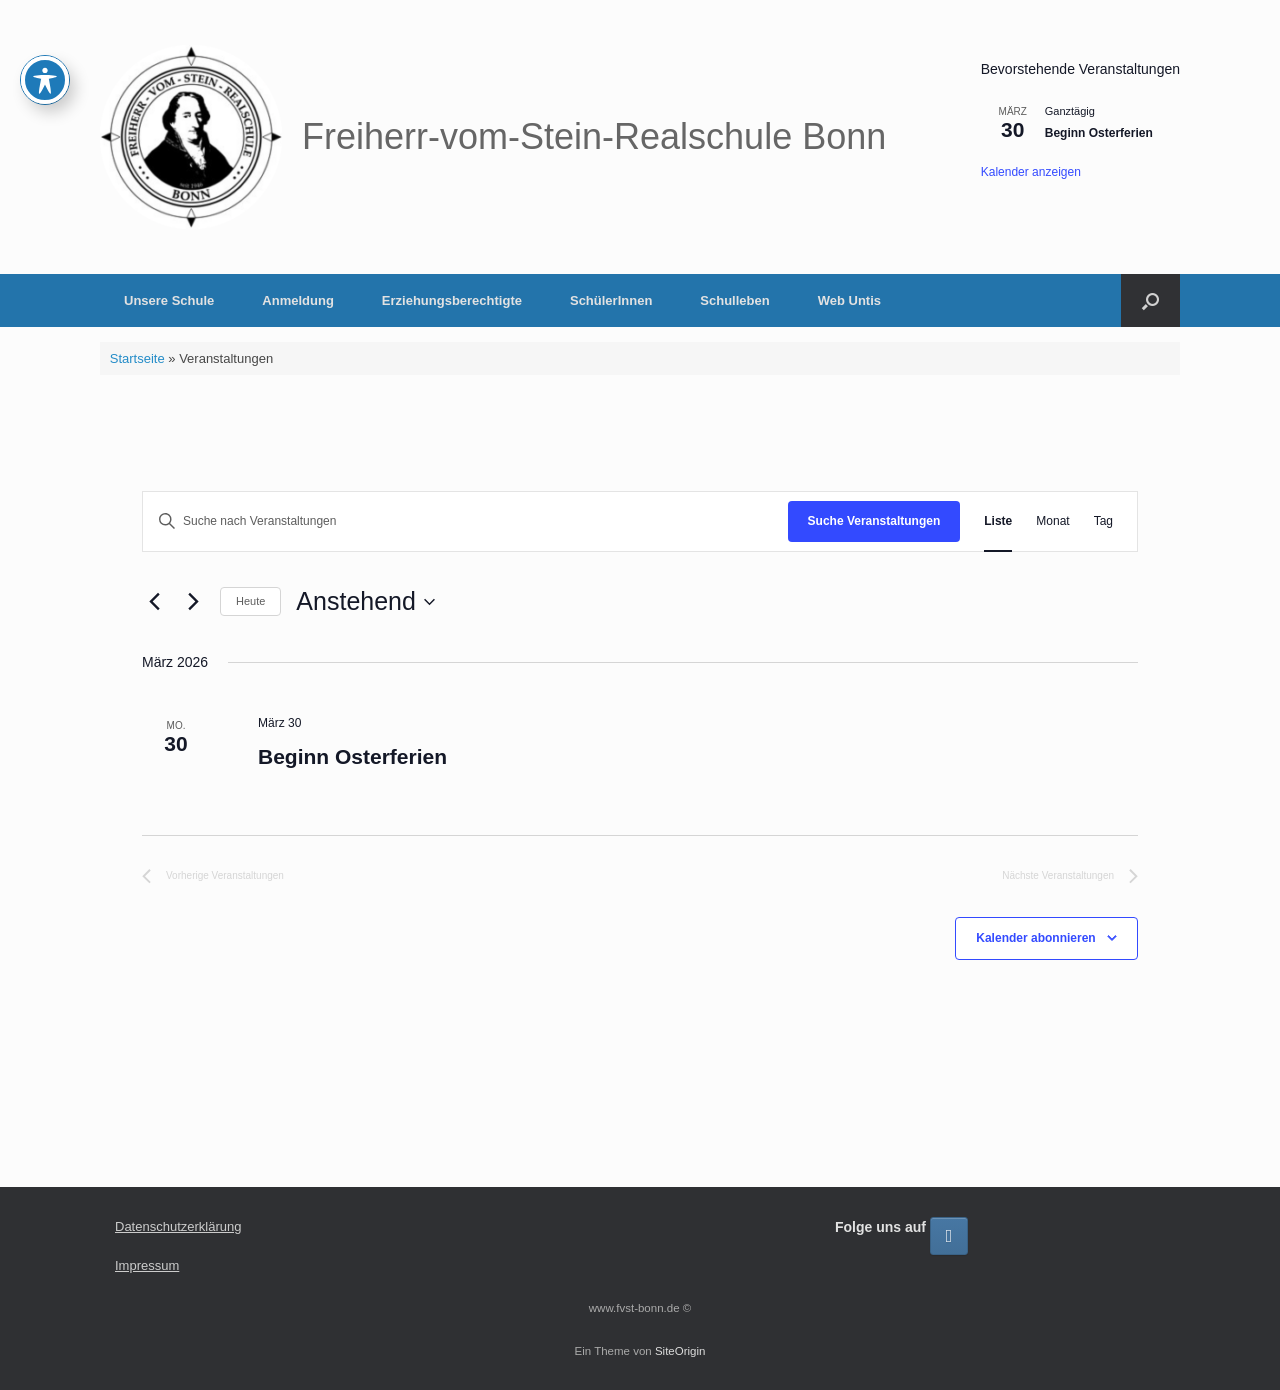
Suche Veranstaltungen (874, 521)
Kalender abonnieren (1035, 938)
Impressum (147, 1265)
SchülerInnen (611, 300)
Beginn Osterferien (1099, 133)
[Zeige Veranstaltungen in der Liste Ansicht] (998, 521)
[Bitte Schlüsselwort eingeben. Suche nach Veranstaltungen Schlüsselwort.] (465, 521)
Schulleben (734, 300)
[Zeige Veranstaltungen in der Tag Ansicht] (1103, 521)
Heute (250, 601)
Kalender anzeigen (1031, 172)
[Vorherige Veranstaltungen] (154, 602)
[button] (1150, 300)
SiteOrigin (680, 1351)
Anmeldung (298, 300)
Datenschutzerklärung (178, 1226)
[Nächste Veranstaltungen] (193, 602)
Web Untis (849, 300)
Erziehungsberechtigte (452, 300)
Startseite (137, 358)
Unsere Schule (169, 300)
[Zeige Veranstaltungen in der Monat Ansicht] (1052, 521)
